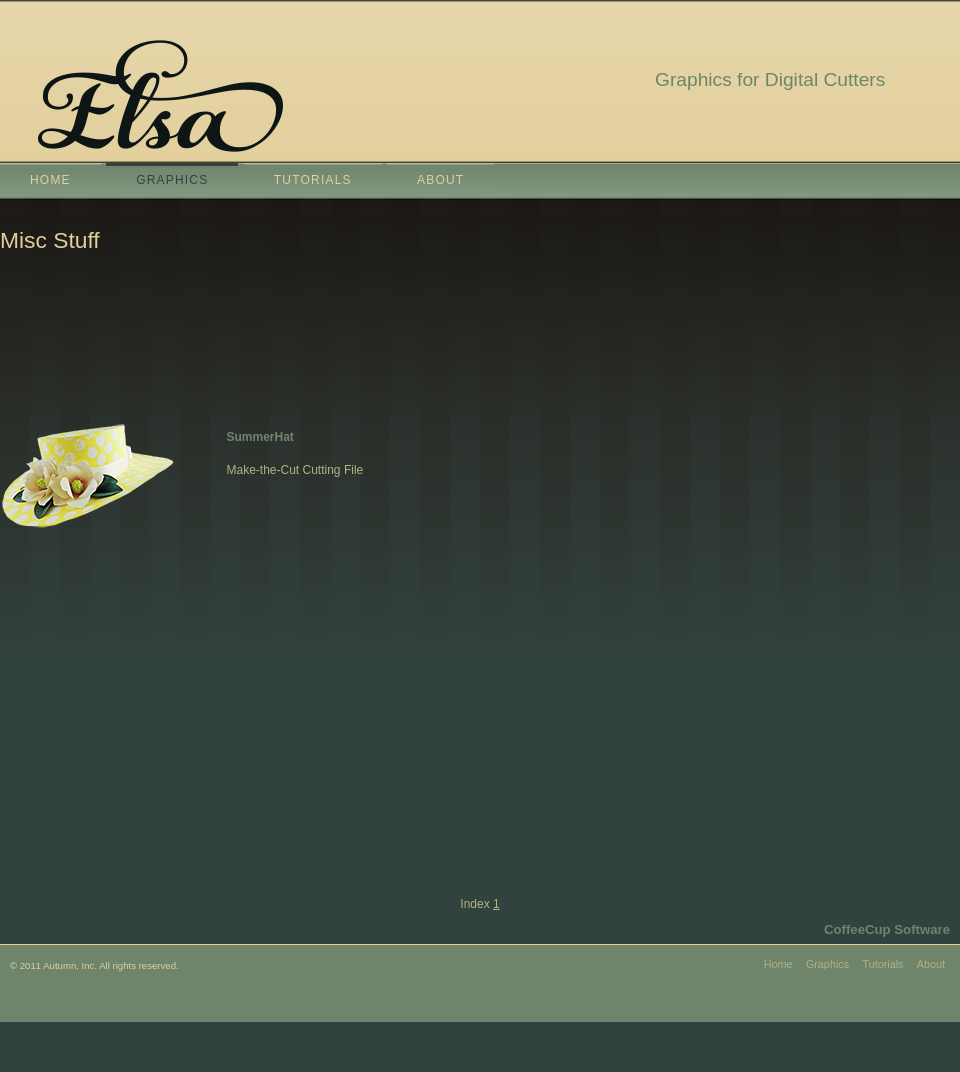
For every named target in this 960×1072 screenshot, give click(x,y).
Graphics (172, 180)
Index (474, 904)
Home (50, 180)
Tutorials (313, 180)
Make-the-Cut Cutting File (295, 470)
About (440, 180)
